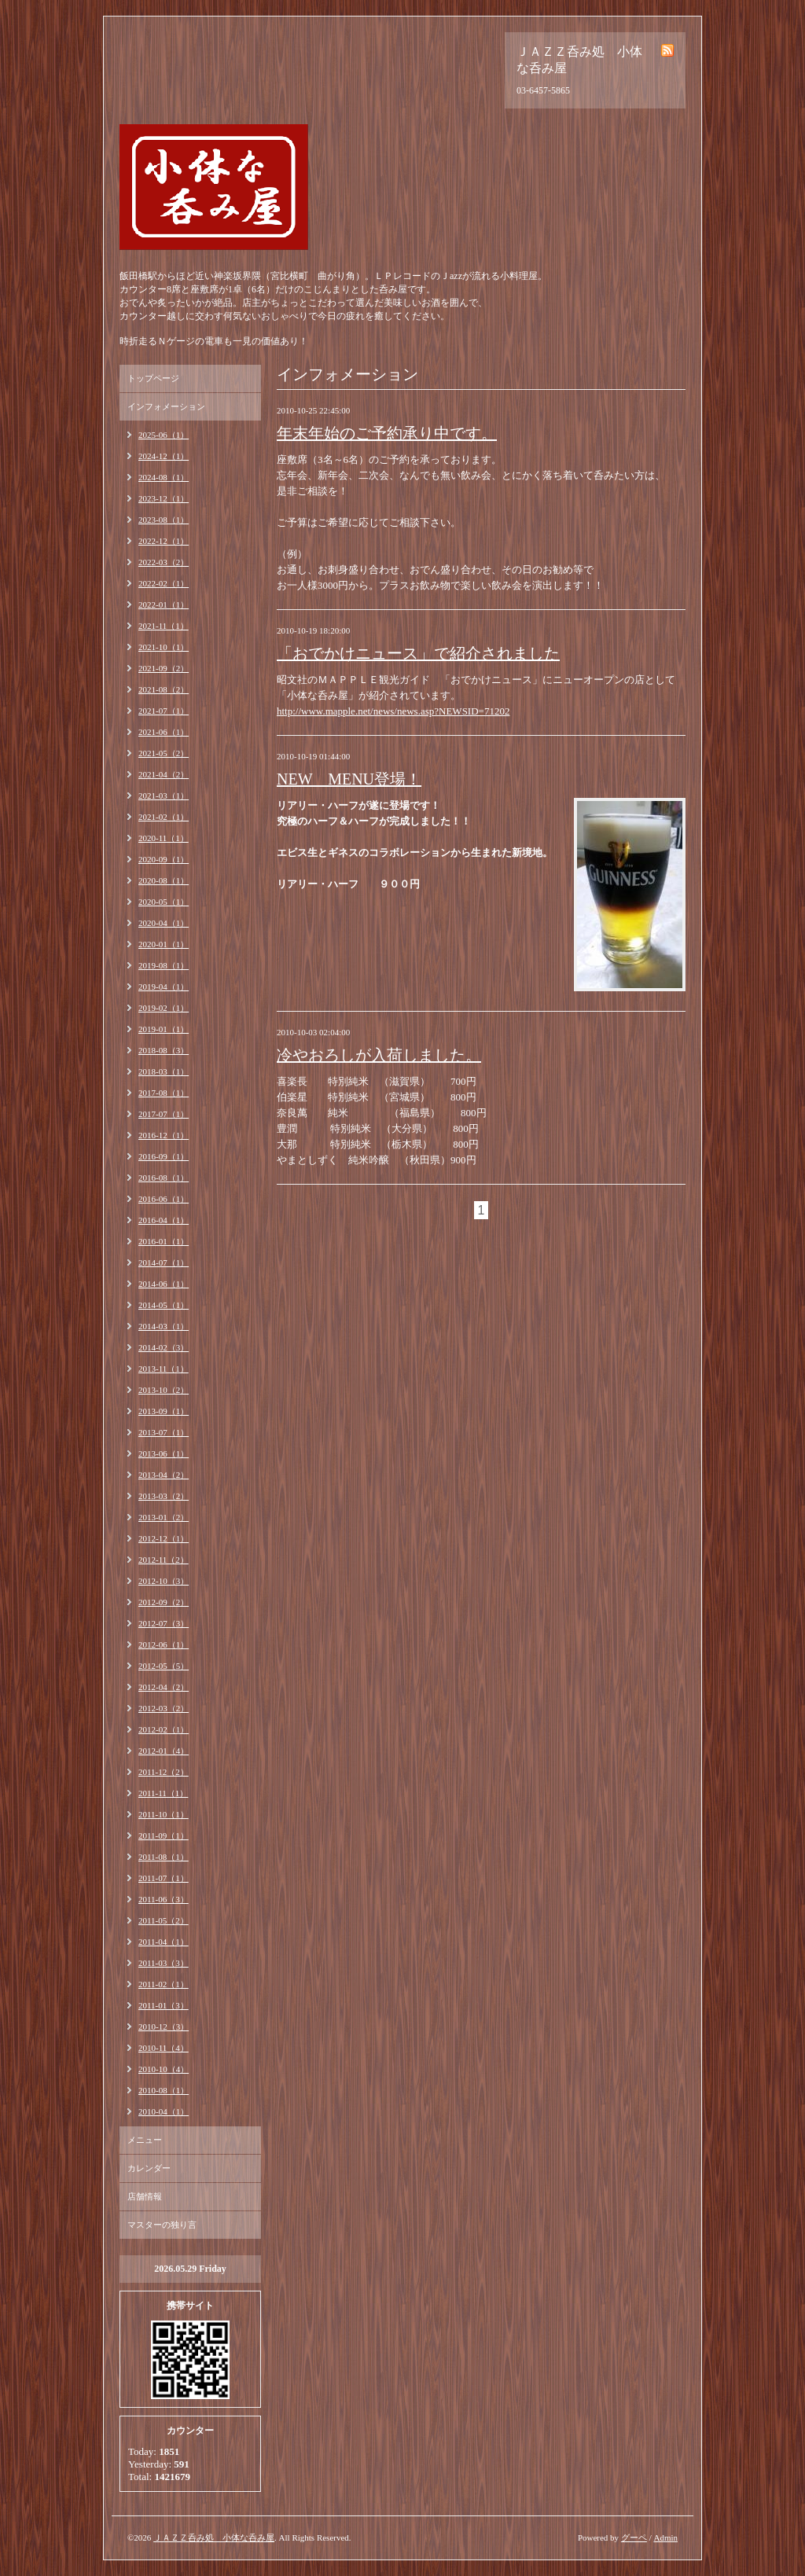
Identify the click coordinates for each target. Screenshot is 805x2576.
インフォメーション (166, 406)
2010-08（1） (163, 2090)
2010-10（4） (163, 2069)
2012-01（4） (163, 1750)
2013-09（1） (163, 1411)
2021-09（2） (163, 668)
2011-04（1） (163, 1941)
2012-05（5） (163, 1665)
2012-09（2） (163, 1602)
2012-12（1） (163, 1538)
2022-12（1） (163, 541)
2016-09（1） (163, 1156)
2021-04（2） (163, 774)
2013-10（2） (163, 1390)
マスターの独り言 (162, 2224)
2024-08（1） (163, 477)
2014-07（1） (163, 1262)
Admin (665, 2537)
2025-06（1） (163, 434)
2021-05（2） (163, 753)
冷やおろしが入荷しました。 (379, 1055)
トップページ (153, 378)
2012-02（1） (163, 1729)
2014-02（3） (163, 1347)
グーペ (634, 2537)
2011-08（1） (163, 1856)
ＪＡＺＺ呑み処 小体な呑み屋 (213, 2537)
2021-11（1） (163, 625)
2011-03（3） (163, 1963)
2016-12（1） (163, 1135)
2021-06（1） (163, 732)
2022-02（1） (163, 583)
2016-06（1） (163, 1198)
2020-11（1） (163, 838)
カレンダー (149, 2168)
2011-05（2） (163, 1920)
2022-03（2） (163, 562)
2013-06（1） (163, 1453)
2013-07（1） (163, 1432)
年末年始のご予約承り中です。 (387, 433)
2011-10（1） (163, 1814)
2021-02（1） (163, 816)
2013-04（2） (163, 1474)
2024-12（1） (163, 456)
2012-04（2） (163, 1687)
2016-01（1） (163, 1241)
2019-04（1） (163, 986)
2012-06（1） (163, 1644)
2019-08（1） (163, 965)
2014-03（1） (163, 1326)
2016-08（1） (163, 1177)
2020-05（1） (163, 901)
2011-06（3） (163, 1899)
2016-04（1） (163, 1220)
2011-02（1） (163, 1984)
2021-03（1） (163, 795)
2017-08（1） (163, 1092)
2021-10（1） (163, 647)
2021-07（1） (163, 710)
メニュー (144, 2139)
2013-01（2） (163, 1517)
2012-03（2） (163, 1708)
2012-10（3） (163, 1581)
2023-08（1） (163, 519)
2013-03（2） (163, 1496)
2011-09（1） (163, 1835)
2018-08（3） (163, 1050)
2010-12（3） (163, 2026)
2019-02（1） (163, 1007)
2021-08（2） (163, 689)
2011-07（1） (163, 1878)
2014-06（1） (163, 1283)
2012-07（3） (163, 1623)
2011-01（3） (163, 2005)
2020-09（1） (163, 859)
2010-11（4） (163, 2047)
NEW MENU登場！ (349, 779)
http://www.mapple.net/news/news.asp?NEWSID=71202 (393, 711)
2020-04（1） (163, 923)
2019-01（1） (163, 1029)
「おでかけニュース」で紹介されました (418, 653)
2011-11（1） (163, 1793)
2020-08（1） (163, 880)
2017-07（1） (163, 1114)
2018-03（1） (163, 1071)
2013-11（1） (163, 1368)
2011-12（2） (163, 1772)
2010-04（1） (163, 2111)
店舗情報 (144, 2196)
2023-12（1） (163, 498)
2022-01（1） (163, 604)
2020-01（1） (163, 944)
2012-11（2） (163, 1559)
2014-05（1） (163, 1305)
